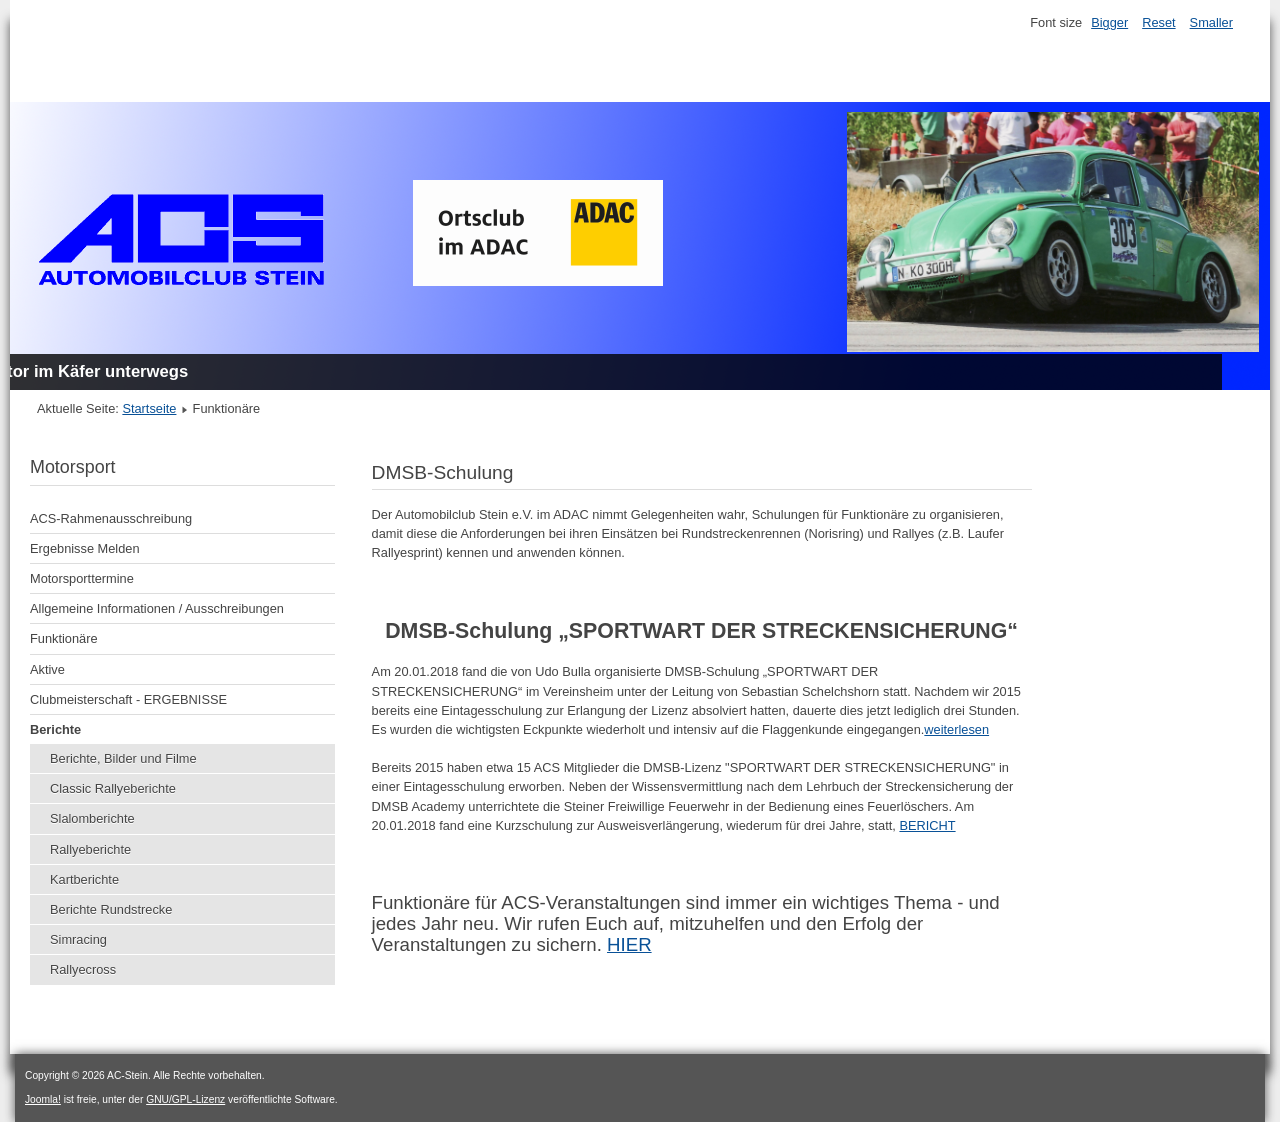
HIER (629, 944)
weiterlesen (956, 729)
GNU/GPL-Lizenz (185, 1099)
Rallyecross (83, 969)
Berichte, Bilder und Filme (123, 758)
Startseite (149, 408)
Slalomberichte (92, 818)
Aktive (47, 669)
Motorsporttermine (82, 578)
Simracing (78, 939)
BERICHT (927, 825)
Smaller (1211, 22)
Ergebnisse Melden (85, 548)
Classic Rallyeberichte (113, 788)
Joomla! (43, 1099)
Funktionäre (64, 638)
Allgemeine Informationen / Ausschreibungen (157, 608)
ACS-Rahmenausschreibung (111, 518)
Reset (1158, 22)
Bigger (1109, 22)
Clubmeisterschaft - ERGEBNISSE (128, 699)
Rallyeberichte (90, 849)
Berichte (55, 729)
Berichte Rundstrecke (111, 909)
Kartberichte (84, 879)
